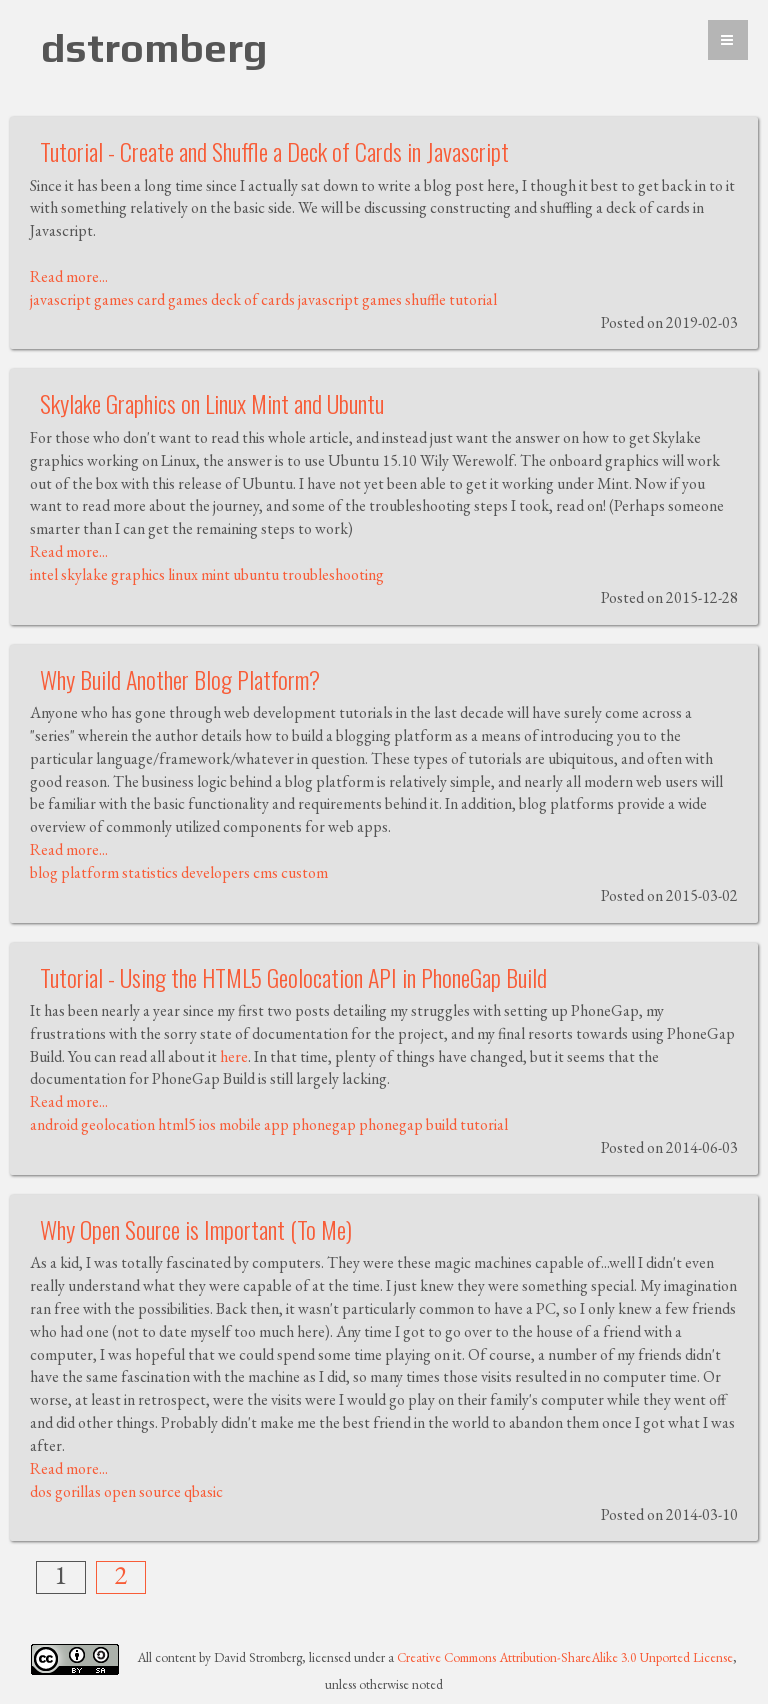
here (234, 1056)
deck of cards (253, 299)
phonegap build (408, 1124)
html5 (177, 1124)
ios (207, 1124)
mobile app (254, 1124)
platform (90, 872)
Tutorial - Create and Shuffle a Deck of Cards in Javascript (274, 151)
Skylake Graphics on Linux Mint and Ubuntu (212, 403)
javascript (60, 299)
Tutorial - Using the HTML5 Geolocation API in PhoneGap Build (293, 977)
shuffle (425, 299)
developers (215, 872)
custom (304, 872)
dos (41, 1491)
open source (142, 1491)
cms (265, 872)
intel (44, 574)
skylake (84, 574)
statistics (150, 872)
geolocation (118, 1124)
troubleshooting (333, 574)
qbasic (203, 1491)
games (114, 299)
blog (44, 872)
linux (183, 574)
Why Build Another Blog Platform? (180, 679)
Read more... (69, 276)
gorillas (78, 1491)
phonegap (324, 1124)
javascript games (350, 299)
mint (215, 574)
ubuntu (256, 574)
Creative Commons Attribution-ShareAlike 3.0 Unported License (565, 1657)
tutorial (473, 299)
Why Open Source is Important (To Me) (196, 1229)
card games (172, 299)
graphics (138, 574)
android (54, 1124)
